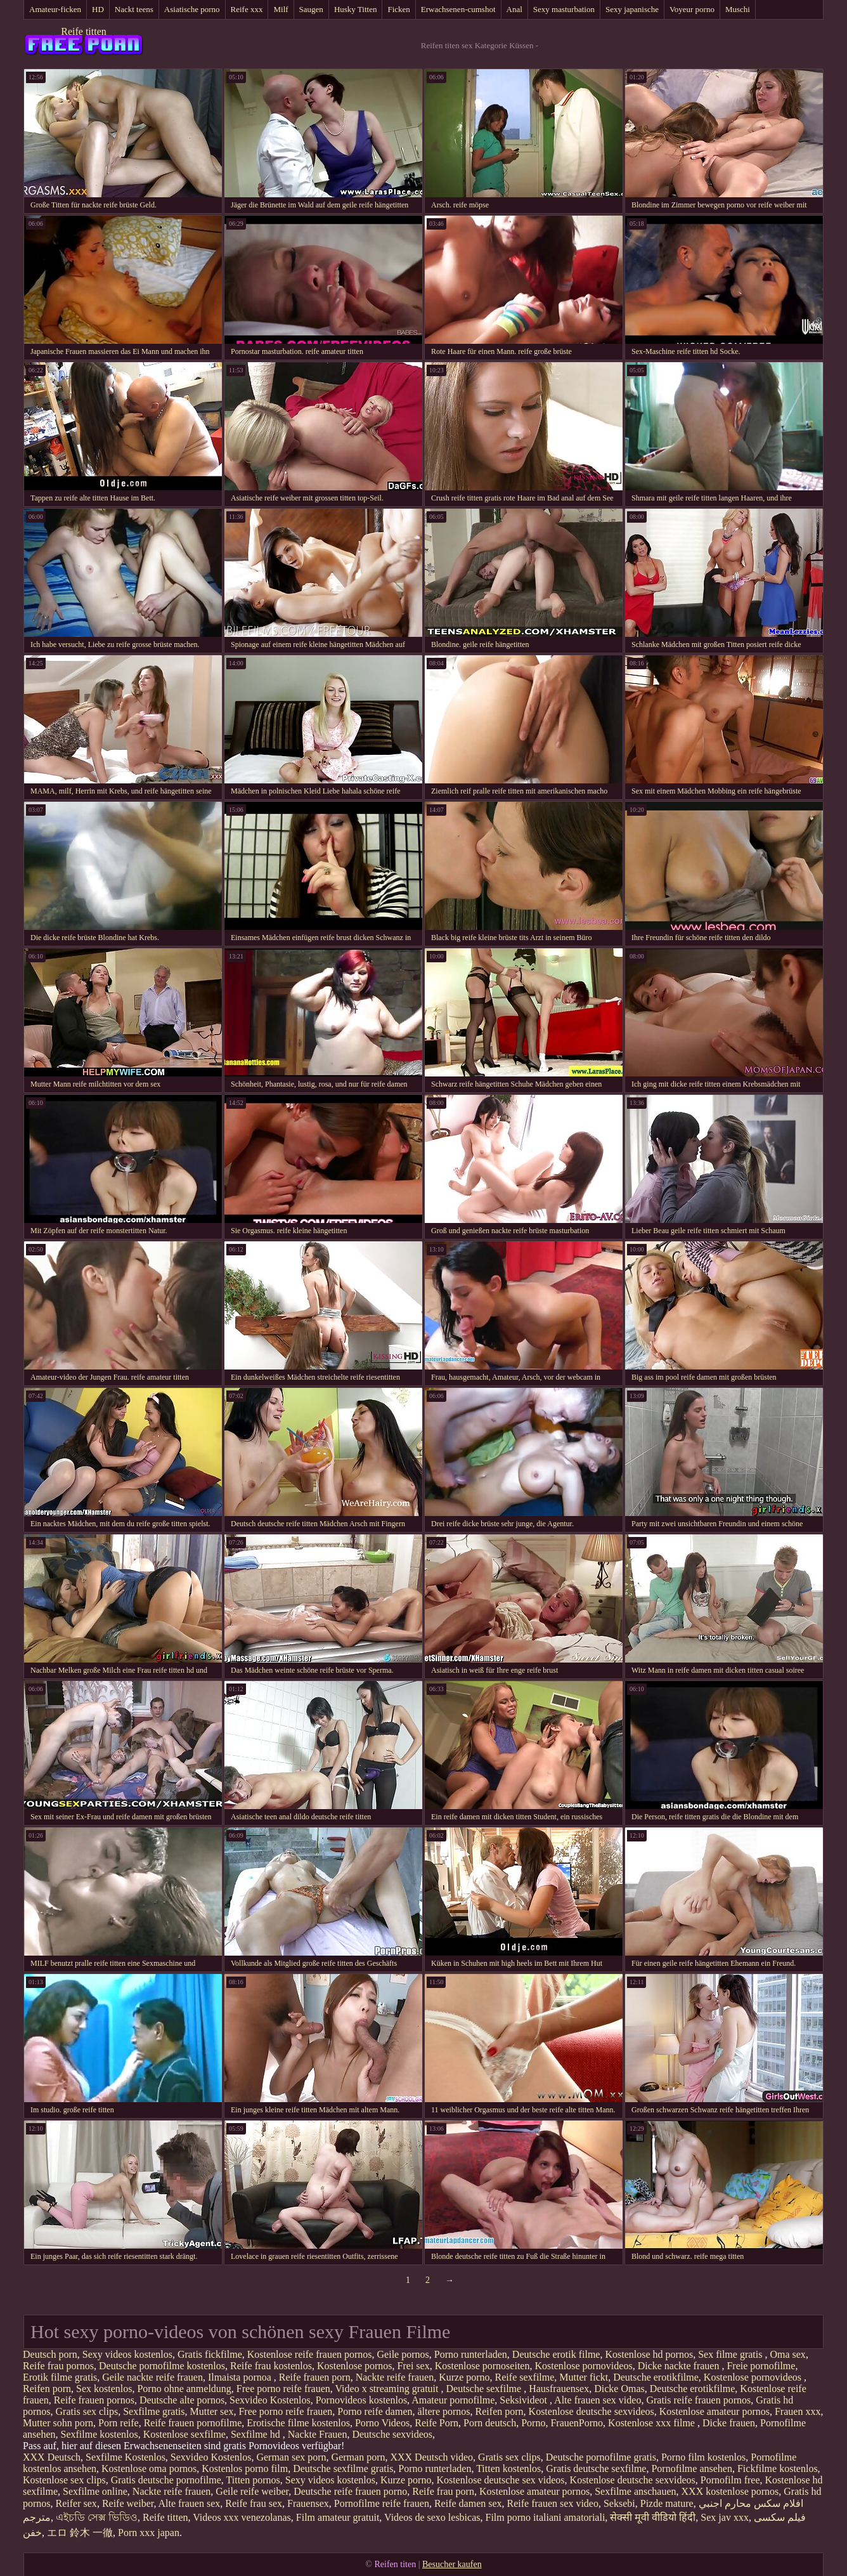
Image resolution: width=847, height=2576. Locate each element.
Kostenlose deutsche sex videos (500, 2480)
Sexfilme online (95, 2491)
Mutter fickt (583, 2377)
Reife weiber (128, 2503)
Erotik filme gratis (60, 2377)
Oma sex (787, 2354)
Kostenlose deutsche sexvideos (591, 2411)
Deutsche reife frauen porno (350, 2491)
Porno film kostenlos (703, 2457)
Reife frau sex (253, 2503)
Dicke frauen (728, 2422)
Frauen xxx (797, 2411)
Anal (514, 9)
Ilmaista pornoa (241, 2377)
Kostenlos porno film (245, 2468)
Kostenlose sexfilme (184, 2434)
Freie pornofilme (761, 2365)
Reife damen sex (468, 2503)
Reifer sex (76, 2503)
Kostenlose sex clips (64, 2480)
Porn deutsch (489, 2422)
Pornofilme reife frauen (381, 2503)
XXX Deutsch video (431, 2457)
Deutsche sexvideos (392, 2434)
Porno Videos (382, 2422)
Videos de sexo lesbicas (432, 2517)
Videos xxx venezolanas (242, 2517)
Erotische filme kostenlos (298, 2422)
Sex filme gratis (731, 2354)
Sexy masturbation (564, 9)
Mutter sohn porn (58, 2422)
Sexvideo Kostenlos (270, 2400)
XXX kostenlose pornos (730, 2491)
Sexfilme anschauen (635, 2491)
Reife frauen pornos (94, 2400)
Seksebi (619, 2503)
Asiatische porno (192, 9)
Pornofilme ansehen (691, 2468)
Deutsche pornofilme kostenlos (162, 2365)
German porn (358, 2457)
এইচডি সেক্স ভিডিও (97, 2517)
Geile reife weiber (252, 2491)
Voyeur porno (691, 9)
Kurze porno (464, 2377)
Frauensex (308, 2503)
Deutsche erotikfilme (656, 2377)
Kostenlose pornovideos (583, 2365)
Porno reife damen (374, 2411)
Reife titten (84, 31)
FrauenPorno (576, 2422)
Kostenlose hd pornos (649, 2354)
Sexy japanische (632, 9)
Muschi (737, 9)
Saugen (311, 9)
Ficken (398, 9)
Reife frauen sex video (552, 2503)
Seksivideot (525, 2400)
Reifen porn (47, 2388)
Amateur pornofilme (453, 2400)
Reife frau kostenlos (271, 2365)
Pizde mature (667, 2503)
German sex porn (291, 2457)
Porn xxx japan (148, 2532)
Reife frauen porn (315, 2377)
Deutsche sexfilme (485, 2388)
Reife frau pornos (58, 2365)
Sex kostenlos (104, 2388)
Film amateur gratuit (338, 2517)
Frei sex (414, 2365)
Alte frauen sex (189, 2503)
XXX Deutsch (52, 2457)
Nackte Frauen (317, 2434)
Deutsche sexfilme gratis (343, 2468)
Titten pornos (253, 2480)
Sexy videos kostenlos (127, 2354)
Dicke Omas (619, 2388)
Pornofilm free (730, 2480)
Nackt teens (134, 9)
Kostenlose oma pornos (149, 2468)
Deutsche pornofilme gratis (601, 2457)
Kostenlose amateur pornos (714, 2411)
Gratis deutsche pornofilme (166, 2480)
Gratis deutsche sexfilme (596, 2468)
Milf (280, 9)
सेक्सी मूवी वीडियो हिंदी (652, 2517)
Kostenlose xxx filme (652, 2422)
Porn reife (118, 2422)
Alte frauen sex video (597, 2400)
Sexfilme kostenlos (99, 2434)
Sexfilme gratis (153, 2411)
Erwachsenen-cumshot (458, 9)
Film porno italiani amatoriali (545, 2517)
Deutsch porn (50, 2354)
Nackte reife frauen (395, 2377)
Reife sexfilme (525, 2377)
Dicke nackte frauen (680, 2365)
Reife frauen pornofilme (193, 2422)
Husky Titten (355, 9)
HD (98, 9)
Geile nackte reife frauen (152, 2377)
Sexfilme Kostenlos (125, 2457)
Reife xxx (247, 9)
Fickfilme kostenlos (777, 2468)
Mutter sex (212, 2411)
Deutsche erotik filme (556, 2354)
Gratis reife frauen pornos (698, 2400)
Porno (533, 2422)
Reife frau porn (443, 2491)
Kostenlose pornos (354, 2365)
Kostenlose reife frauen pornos (309, 2354)
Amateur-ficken (55, 9)
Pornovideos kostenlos (361, 2400)
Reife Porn (436, 2422)
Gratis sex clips (87, 2411)
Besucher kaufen (452, 2564)
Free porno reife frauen (283, 2388)
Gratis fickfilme (210, 2354)
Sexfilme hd (257, 2434)
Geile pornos (403, 2354)
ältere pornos (444, 2411)
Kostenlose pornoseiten (482, 2365)
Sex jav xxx (725, 2517)
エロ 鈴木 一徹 (80, 2532)
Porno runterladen (470, 2354)
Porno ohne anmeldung (184, 2388)
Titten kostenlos (508, 2468)
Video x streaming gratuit (388, 2388)
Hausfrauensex (559, 2388)
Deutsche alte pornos (181, 2400)
